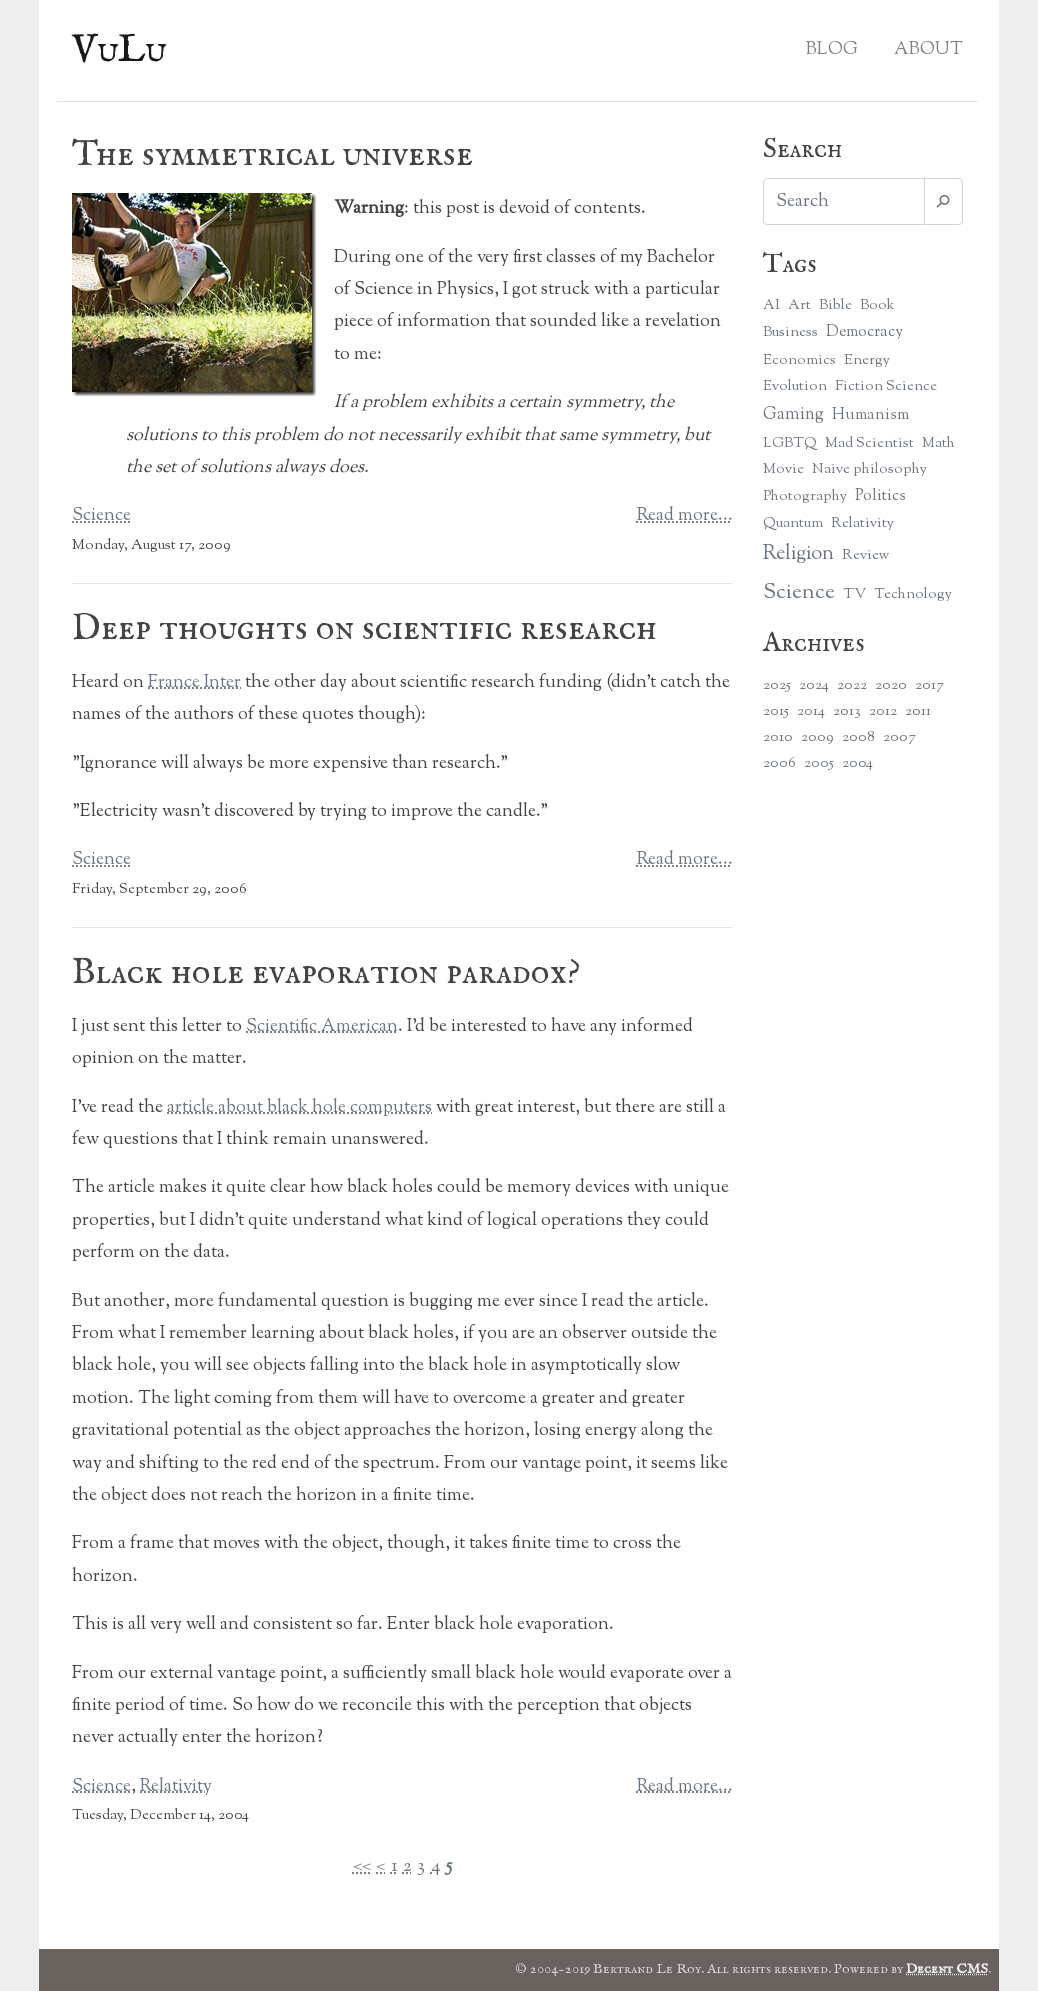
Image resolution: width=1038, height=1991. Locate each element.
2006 (779, 763)
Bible (835, 305)
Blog (832, 50)
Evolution (795, 386)
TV (854, 594)
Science (101, 516)
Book (877, 305)
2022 (852, 685)
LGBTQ (790, 443)
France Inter (194, 683)
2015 (776, 711)
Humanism (870, 415)
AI (771, 305)
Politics (880, 496)
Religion (798, 554)
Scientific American (322, 1027)
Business (790, 332)
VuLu (119, 50)
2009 (817, 737)
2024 (814, 685)
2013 (847, 711)
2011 (918, 711)
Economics (799, 360)
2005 (819, 763)
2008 (858, 737)
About (928, 50)
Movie (783, 469)
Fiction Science (886, 386)
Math (938, 443)
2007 (899, 737)
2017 (929, 685)
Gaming (793, 414)
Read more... (685, 516)
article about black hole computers (299, 1108)
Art (799, 305)
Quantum (793, 523)
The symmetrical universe (272, 155)
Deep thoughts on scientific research (364, 629)
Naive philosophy (869, 469)
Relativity (176, 1787)
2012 (883, 711)
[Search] (844, 201)
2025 (777, 685)
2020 (891, 685)
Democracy (864, 332)
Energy (867, 360)
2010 (778, 737)
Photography (805, 496)
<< (362, 1867)
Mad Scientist (869, 443)
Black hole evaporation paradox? (326, 973)
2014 (811, 711)
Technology (913, 594)
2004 (857, 763)
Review (865, 555)
